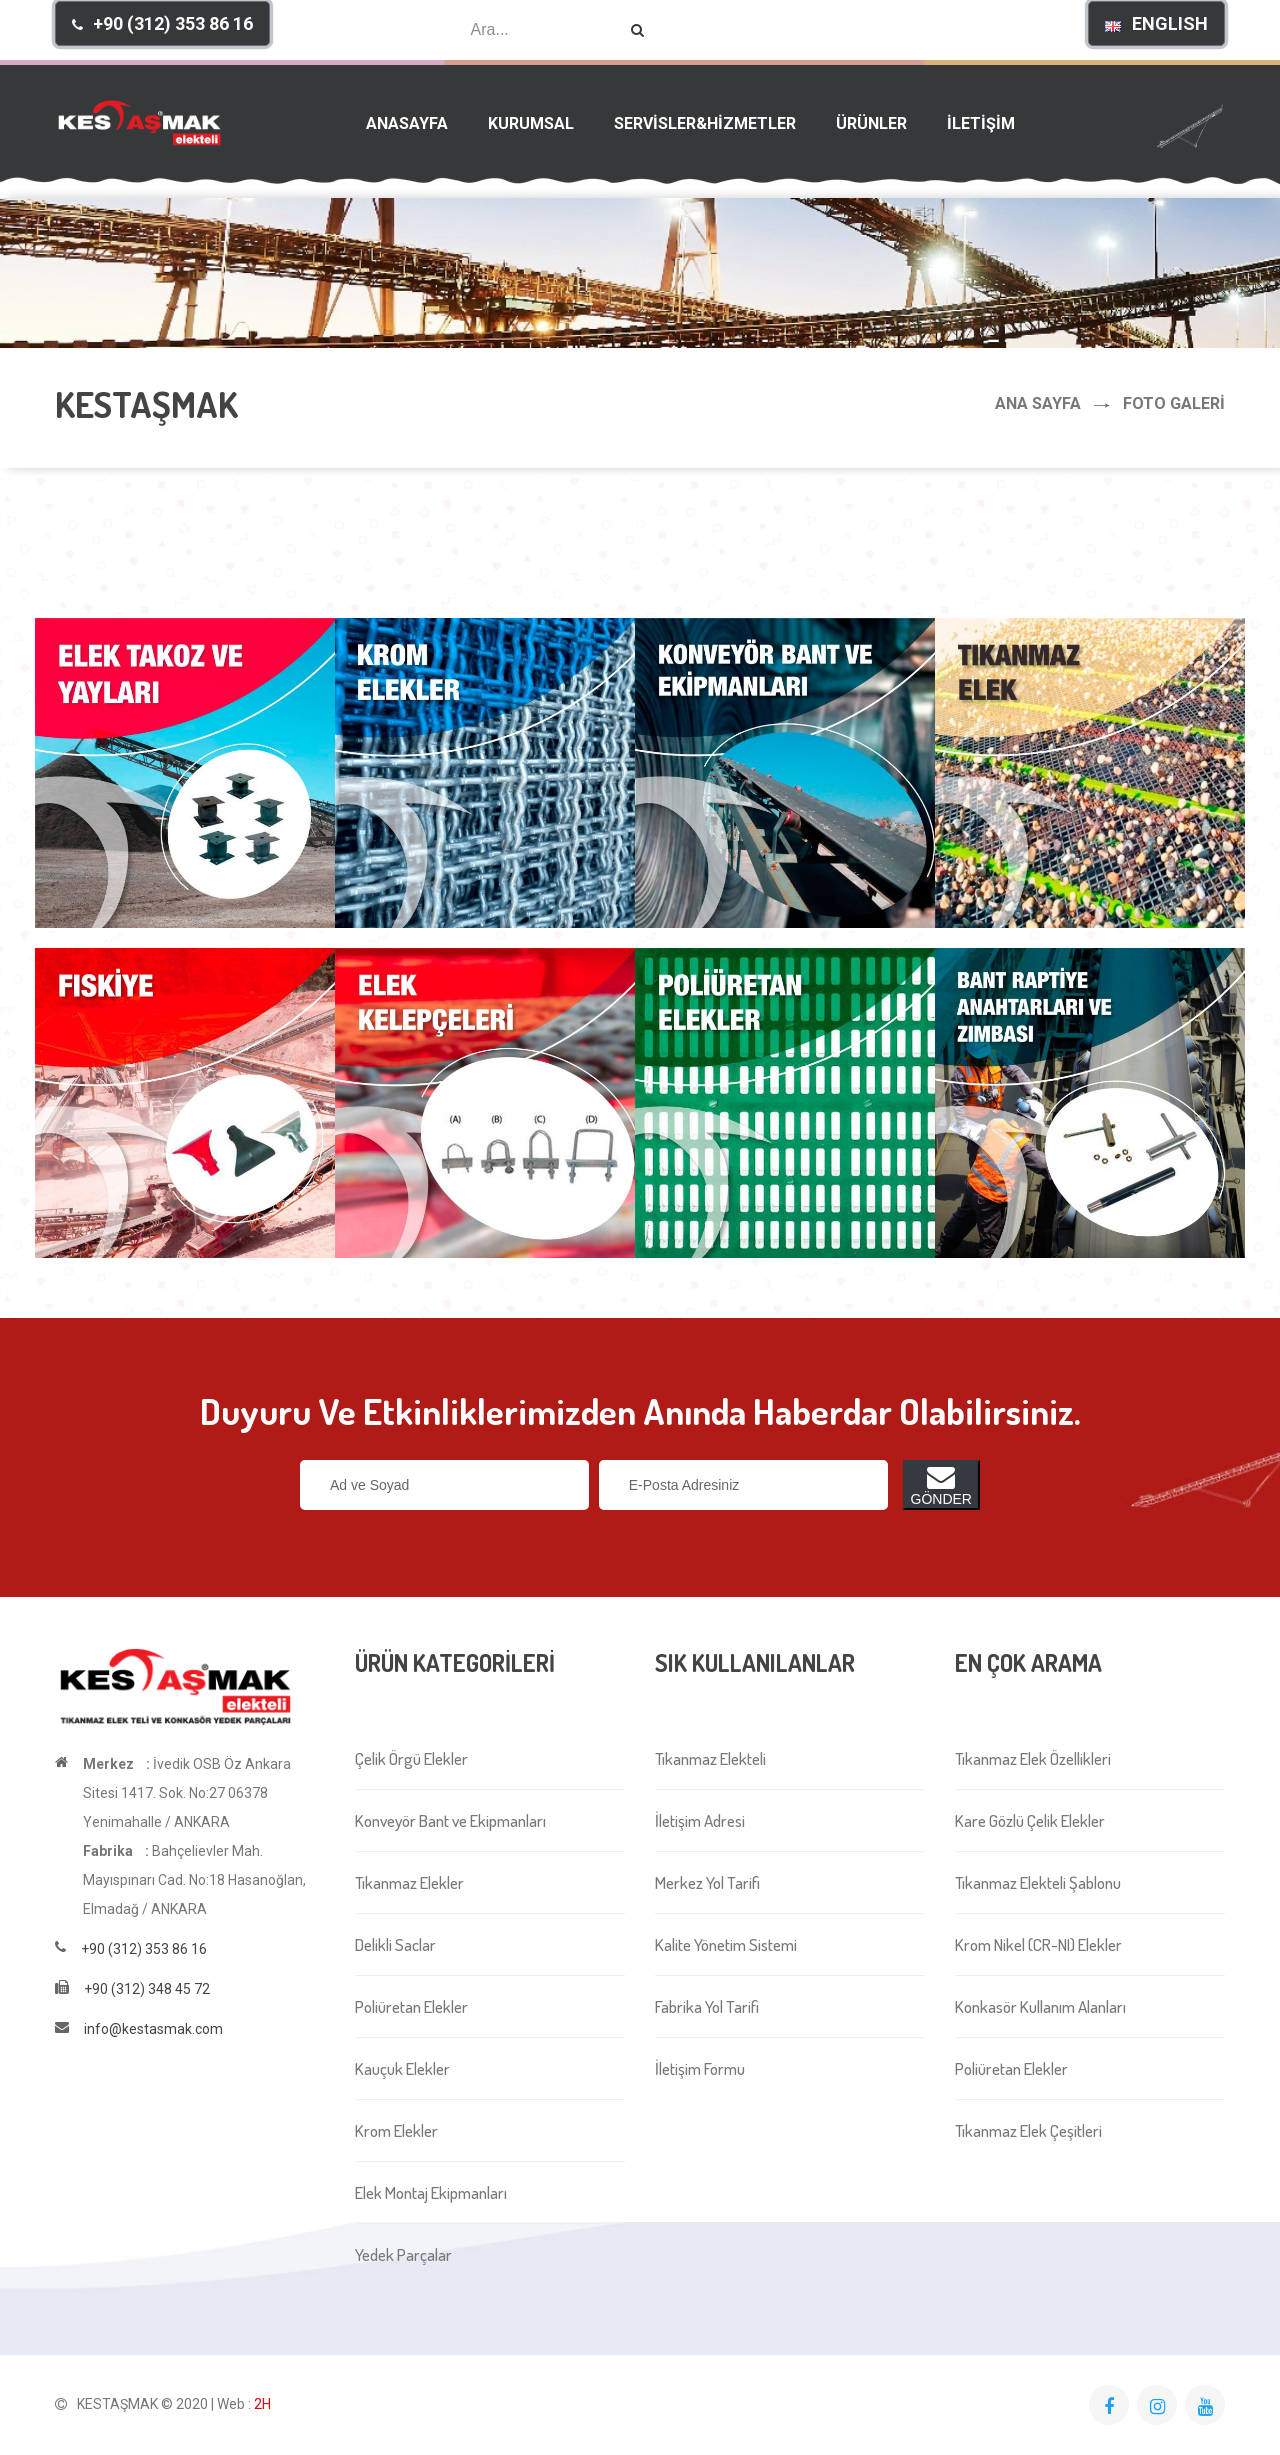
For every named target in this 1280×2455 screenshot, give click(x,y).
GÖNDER (941, 1485)
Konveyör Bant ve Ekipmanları (450, 1820)
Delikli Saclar (395, 1944)
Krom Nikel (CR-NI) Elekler (1038, 1944)
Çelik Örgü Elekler (411, 1758)
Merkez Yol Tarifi (707, 1882)
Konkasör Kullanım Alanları (1040, 2006)
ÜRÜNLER (871, 123)
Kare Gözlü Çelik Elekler (1030, 1820)
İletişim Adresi (700, 1820)
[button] (162, 23)
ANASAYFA (407, 123)
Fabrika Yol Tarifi (707, 2006)
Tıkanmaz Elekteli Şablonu (1038, 1882)
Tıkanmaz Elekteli (710, 1758)
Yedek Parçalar (403, 2254)
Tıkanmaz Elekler (409, 1882)
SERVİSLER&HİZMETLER (705, 123)
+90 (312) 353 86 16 (144, 1949)
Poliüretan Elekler (411, 2006)
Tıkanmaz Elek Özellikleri (1033, 1758)
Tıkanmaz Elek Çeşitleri (1028, 2130)
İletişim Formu (700, 2068)
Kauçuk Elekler (402, 2068)
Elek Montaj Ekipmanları (431, 2192)
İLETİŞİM (981, 123)
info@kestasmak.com (153, 2029)
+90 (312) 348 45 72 (147, 1989)
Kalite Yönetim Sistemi (726, 1944)
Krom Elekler (396, 2130)
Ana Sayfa (1038, 403)
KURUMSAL (531, 123)
